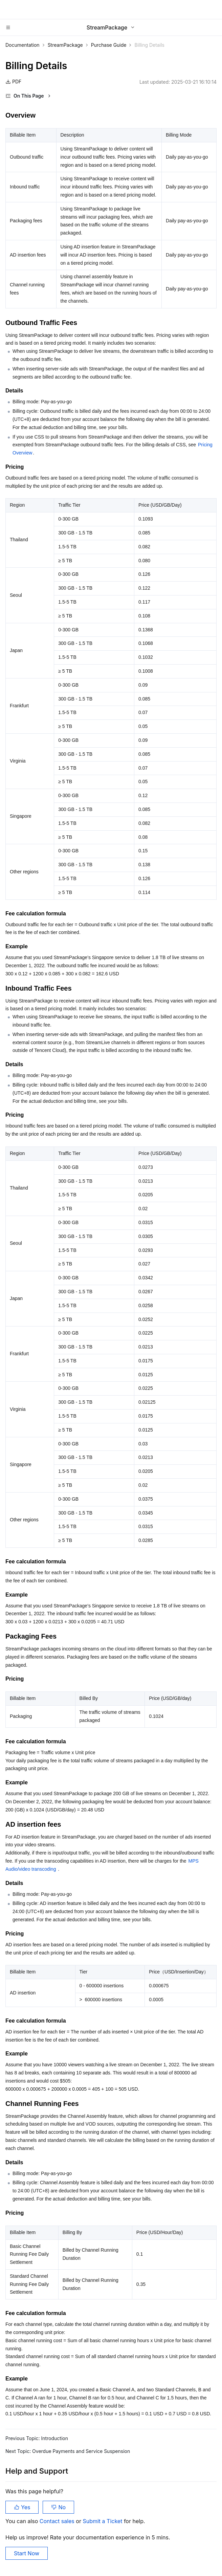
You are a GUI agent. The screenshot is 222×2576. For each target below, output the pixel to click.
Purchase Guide (109, 45)
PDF (13, 81)
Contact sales (58, 2521)
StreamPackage (65, 45)
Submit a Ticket (103, 2521)
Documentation (22, 45)
